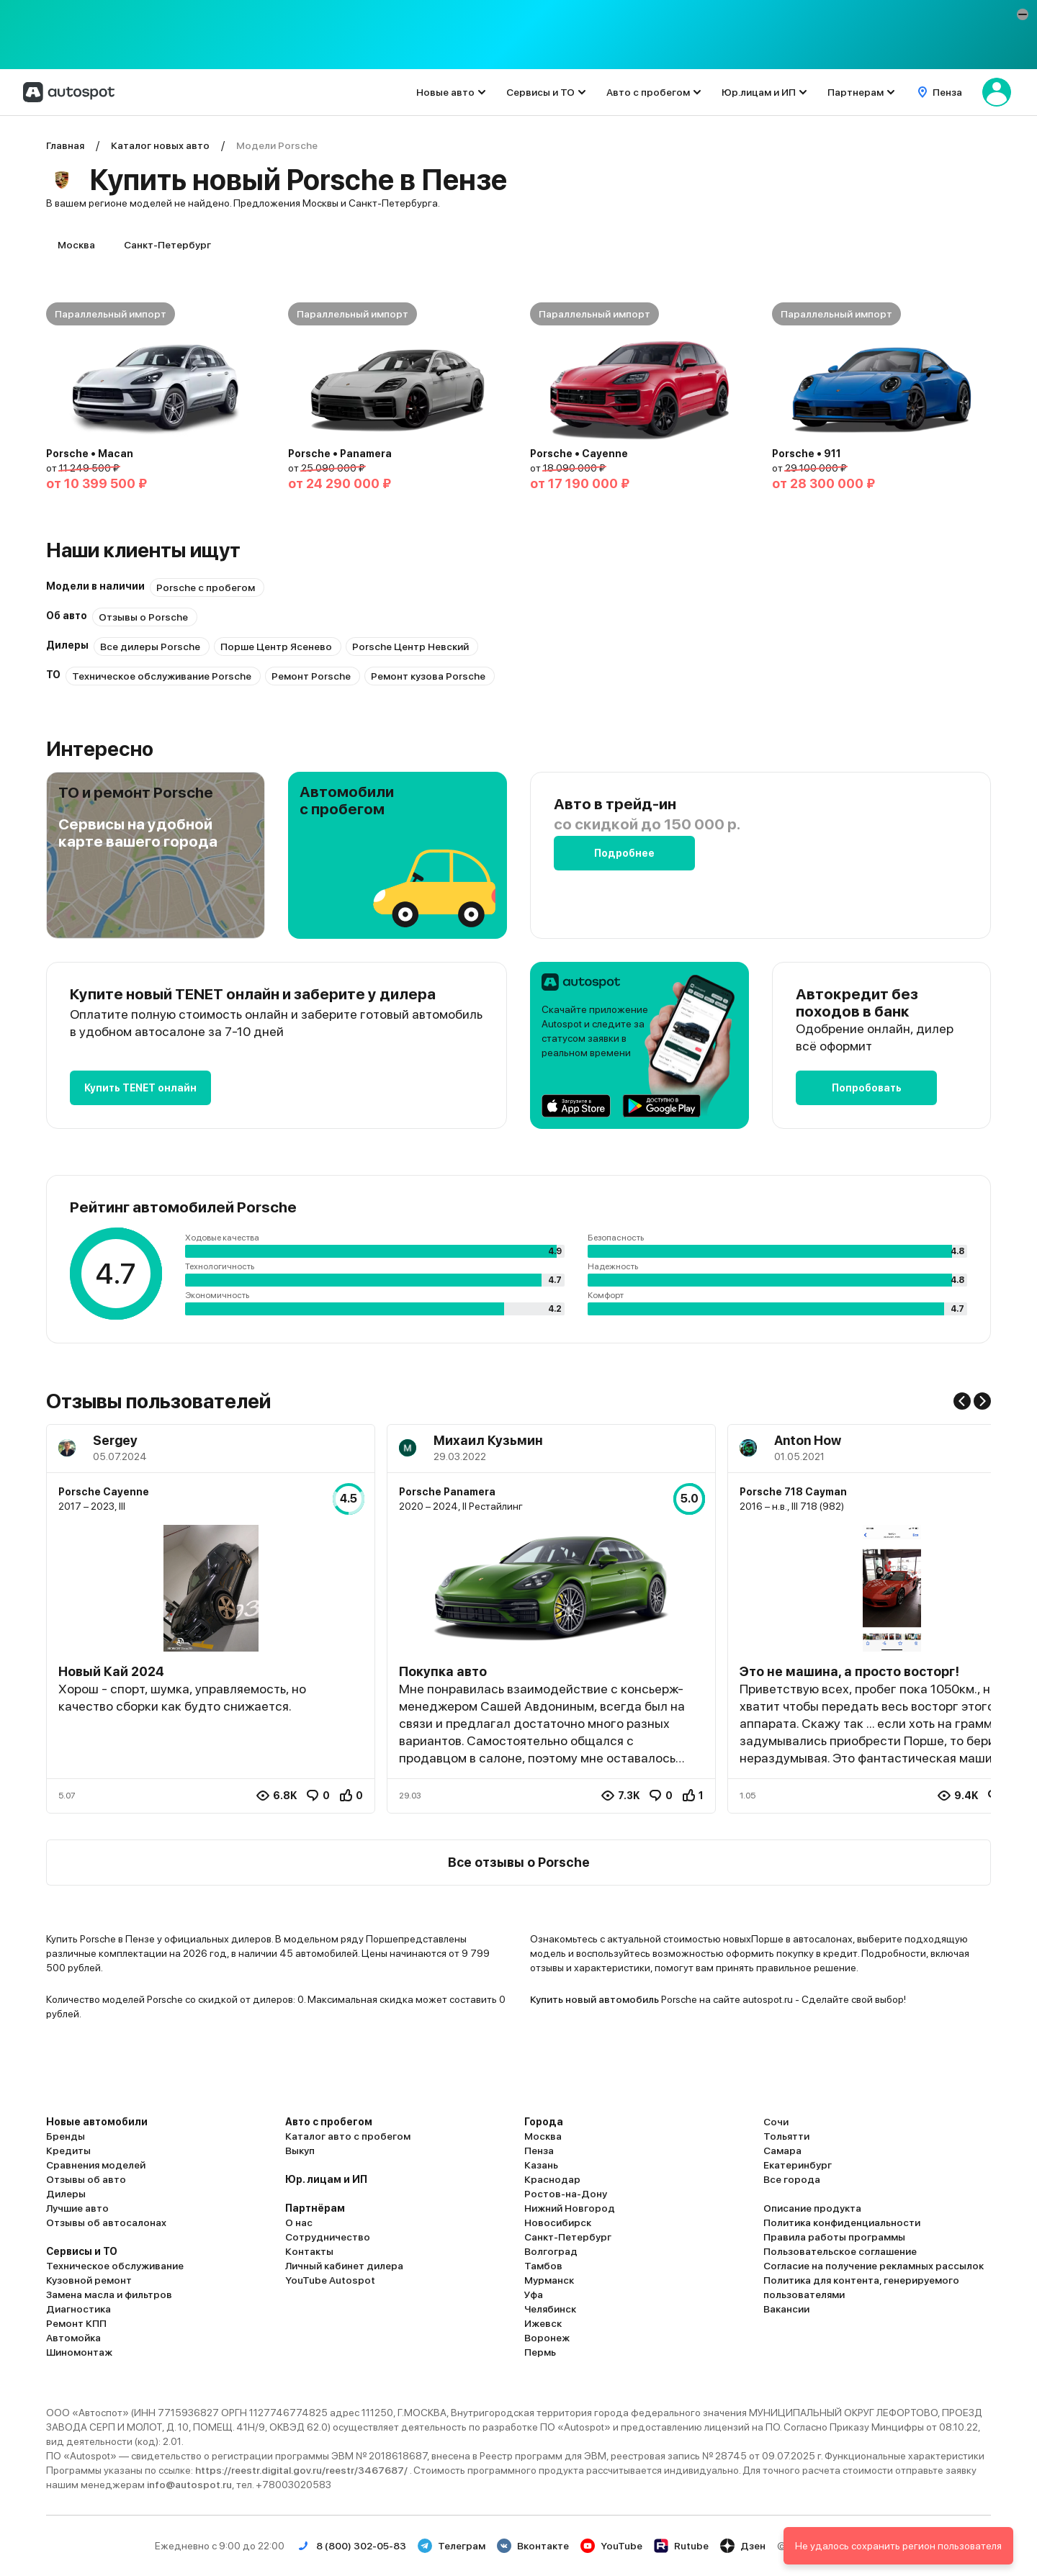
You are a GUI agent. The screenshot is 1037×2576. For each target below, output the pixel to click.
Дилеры (66, 2193)
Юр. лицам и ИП (326, 2179)
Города (543, 2121)
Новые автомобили (97, 2121)
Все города (791, 2179)
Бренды (65, 2136)
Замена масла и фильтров (109, 2294)
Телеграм (451, 2546)
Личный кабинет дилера (344, 2265)
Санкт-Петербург (167, 245)
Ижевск (543, 2323)
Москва (76, 245)
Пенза (539, 2150)
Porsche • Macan (89, 453)
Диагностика (78, 2309)
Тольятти (786, 2136)
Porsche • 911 (806, 453)
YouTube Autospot (330, 2280)
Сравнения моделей (95, 2165)
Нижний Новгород (569, 2208)
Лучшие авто (77, 2208)
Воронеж (547, 2337)
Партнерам (855, 92)
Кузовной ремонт (89, 2280)
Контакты (309, 2251)
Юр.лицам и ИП (759, 92)
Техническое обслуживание (115, 2265)
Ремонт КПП (76, 2323)
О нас (299, 2222)
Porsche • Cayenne (579, 453)
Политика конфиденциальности (841, 2222)
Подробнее (624, 853)
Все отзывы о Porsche (519, 1862)
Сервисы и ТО (540, 92)
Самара (782, 2150)
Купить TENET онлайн (140, 1088)
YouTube (611, 2546)
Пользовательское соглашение (840, 2251)
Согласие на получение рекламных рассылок (873, 2265)
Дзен (743, 2546)
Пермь (540, 2352)
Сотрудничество (327, 2237)
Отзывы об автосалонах (106, 2222)
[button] (1022, 14)
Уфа (533, 2294)
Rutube (681, 2546)
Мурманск (549, 2280)
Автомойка (73, 2337)
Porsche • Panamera (340, 453)
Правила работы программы (834, 2237)
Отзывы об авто (86, 2179)
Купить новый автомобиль (594, 1999)
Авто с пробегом (648, 92)
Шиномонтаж (79, 2352)
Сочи (776, 2121)
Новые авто (445, 92)
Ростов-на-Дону (565, 2193)
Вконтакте (533, 2546)
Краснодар (552, 2179)
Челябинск (550, 2309)
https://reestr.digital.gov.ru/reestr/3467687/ (302, 2470)
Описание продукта (812, 2208)
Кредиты (68, 2150)
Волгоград (551, 2251)
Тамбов (543, 2265)
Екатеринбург (797, 2165)
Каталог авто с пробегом (347, 2136)
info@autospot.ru (189, 2484)
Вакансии (786, 2309)
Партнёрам (315, 2208)
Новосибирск (557, 2222)
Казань (541, 2165)
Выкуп (300, 2150)
